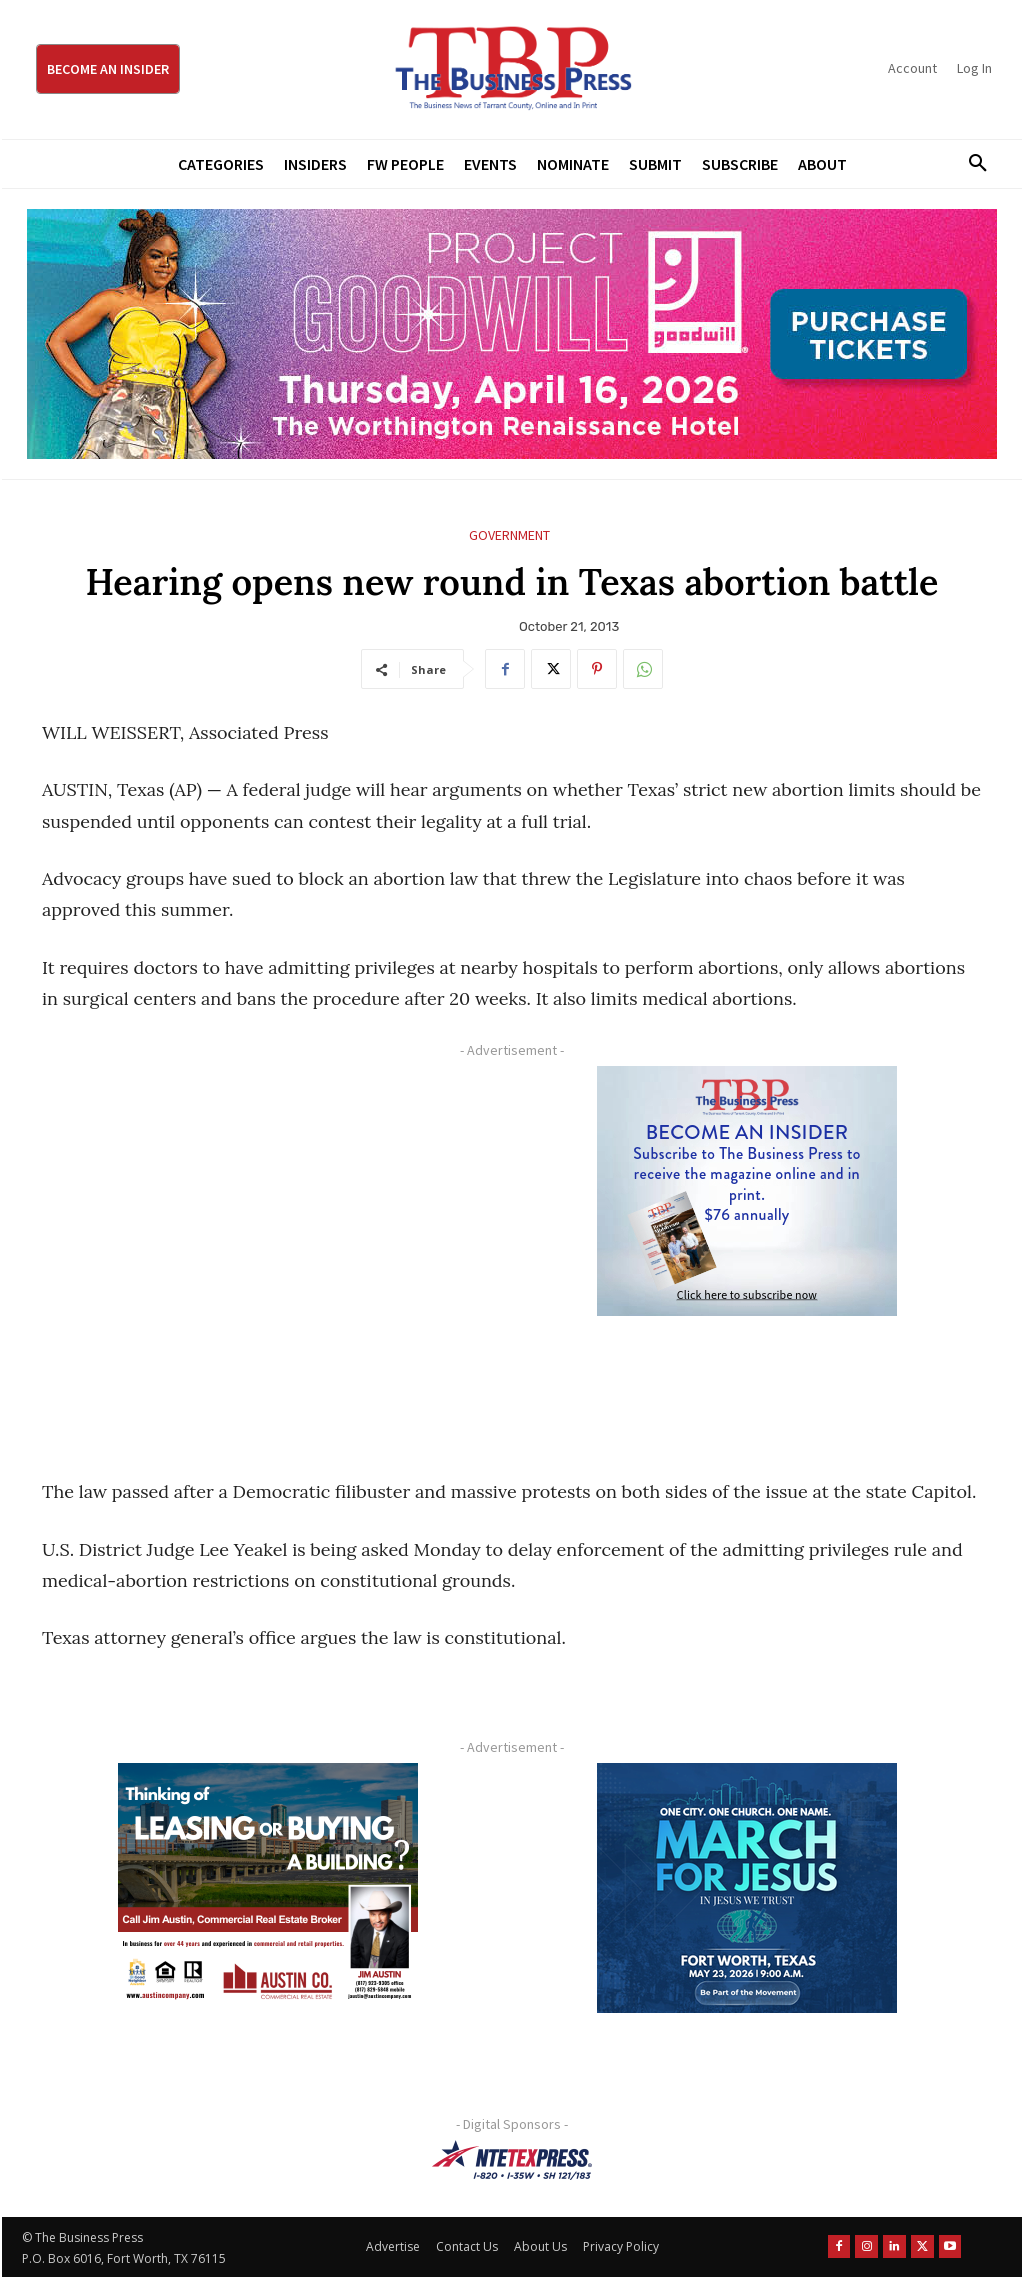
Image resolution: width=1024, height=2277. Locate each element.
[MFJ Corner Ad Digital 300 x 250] (746, 1888)
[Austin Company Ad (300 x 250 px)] (267, 1888)
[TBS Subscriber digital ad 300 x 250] (746, 1191)
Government (509, 535)
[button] (971, 164)
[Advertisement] (267, 1249)
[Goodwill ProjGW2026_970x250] (512, 334)
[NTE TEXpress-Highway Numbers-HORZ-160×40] (512, 2160)
